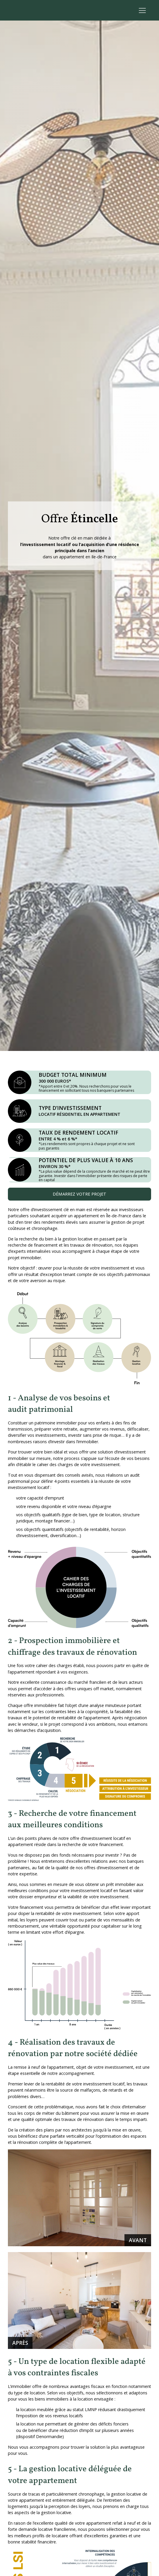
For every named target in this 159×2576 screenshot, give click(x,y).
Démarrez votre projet (79, 1194)
